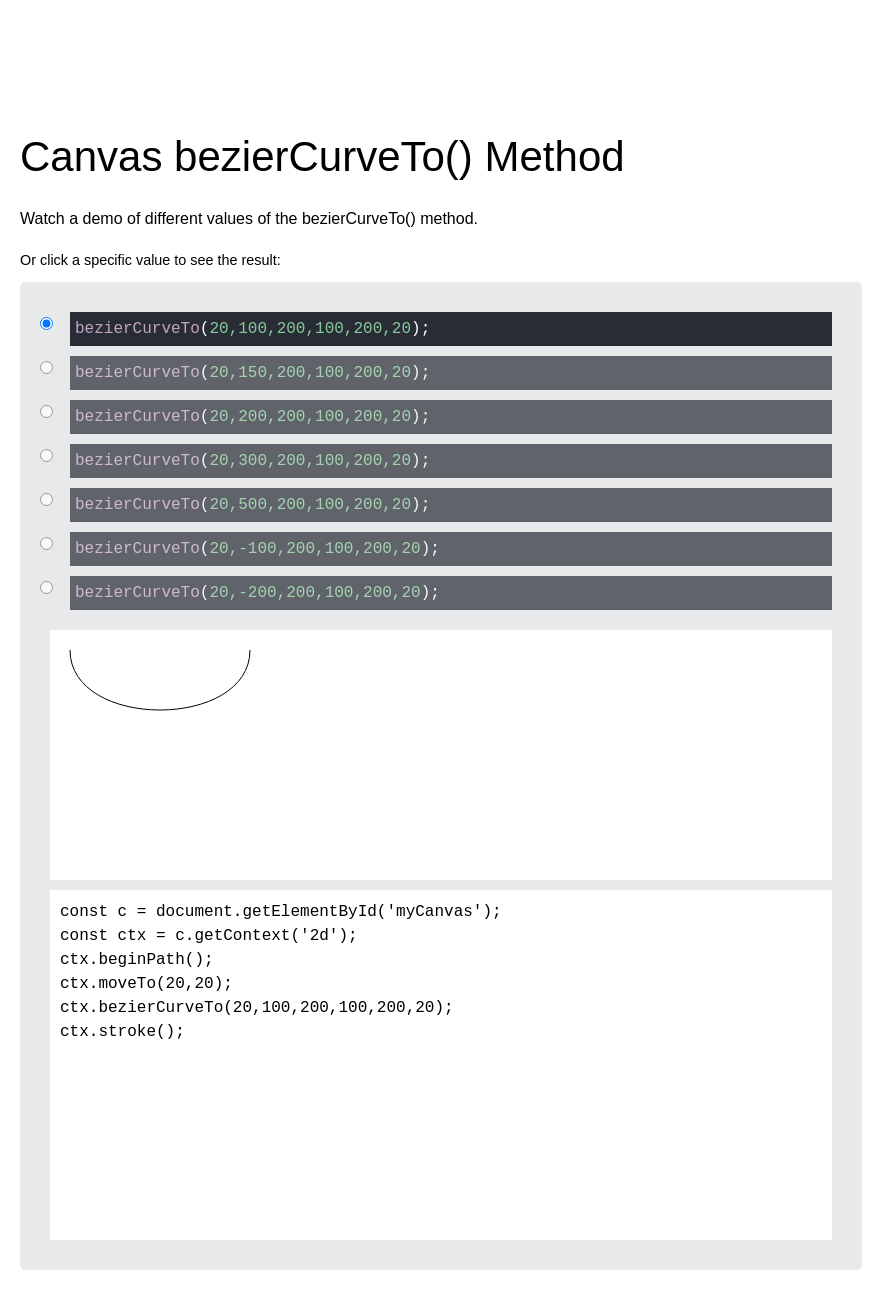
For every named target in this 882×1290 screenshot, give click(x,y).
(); (250, 327)
